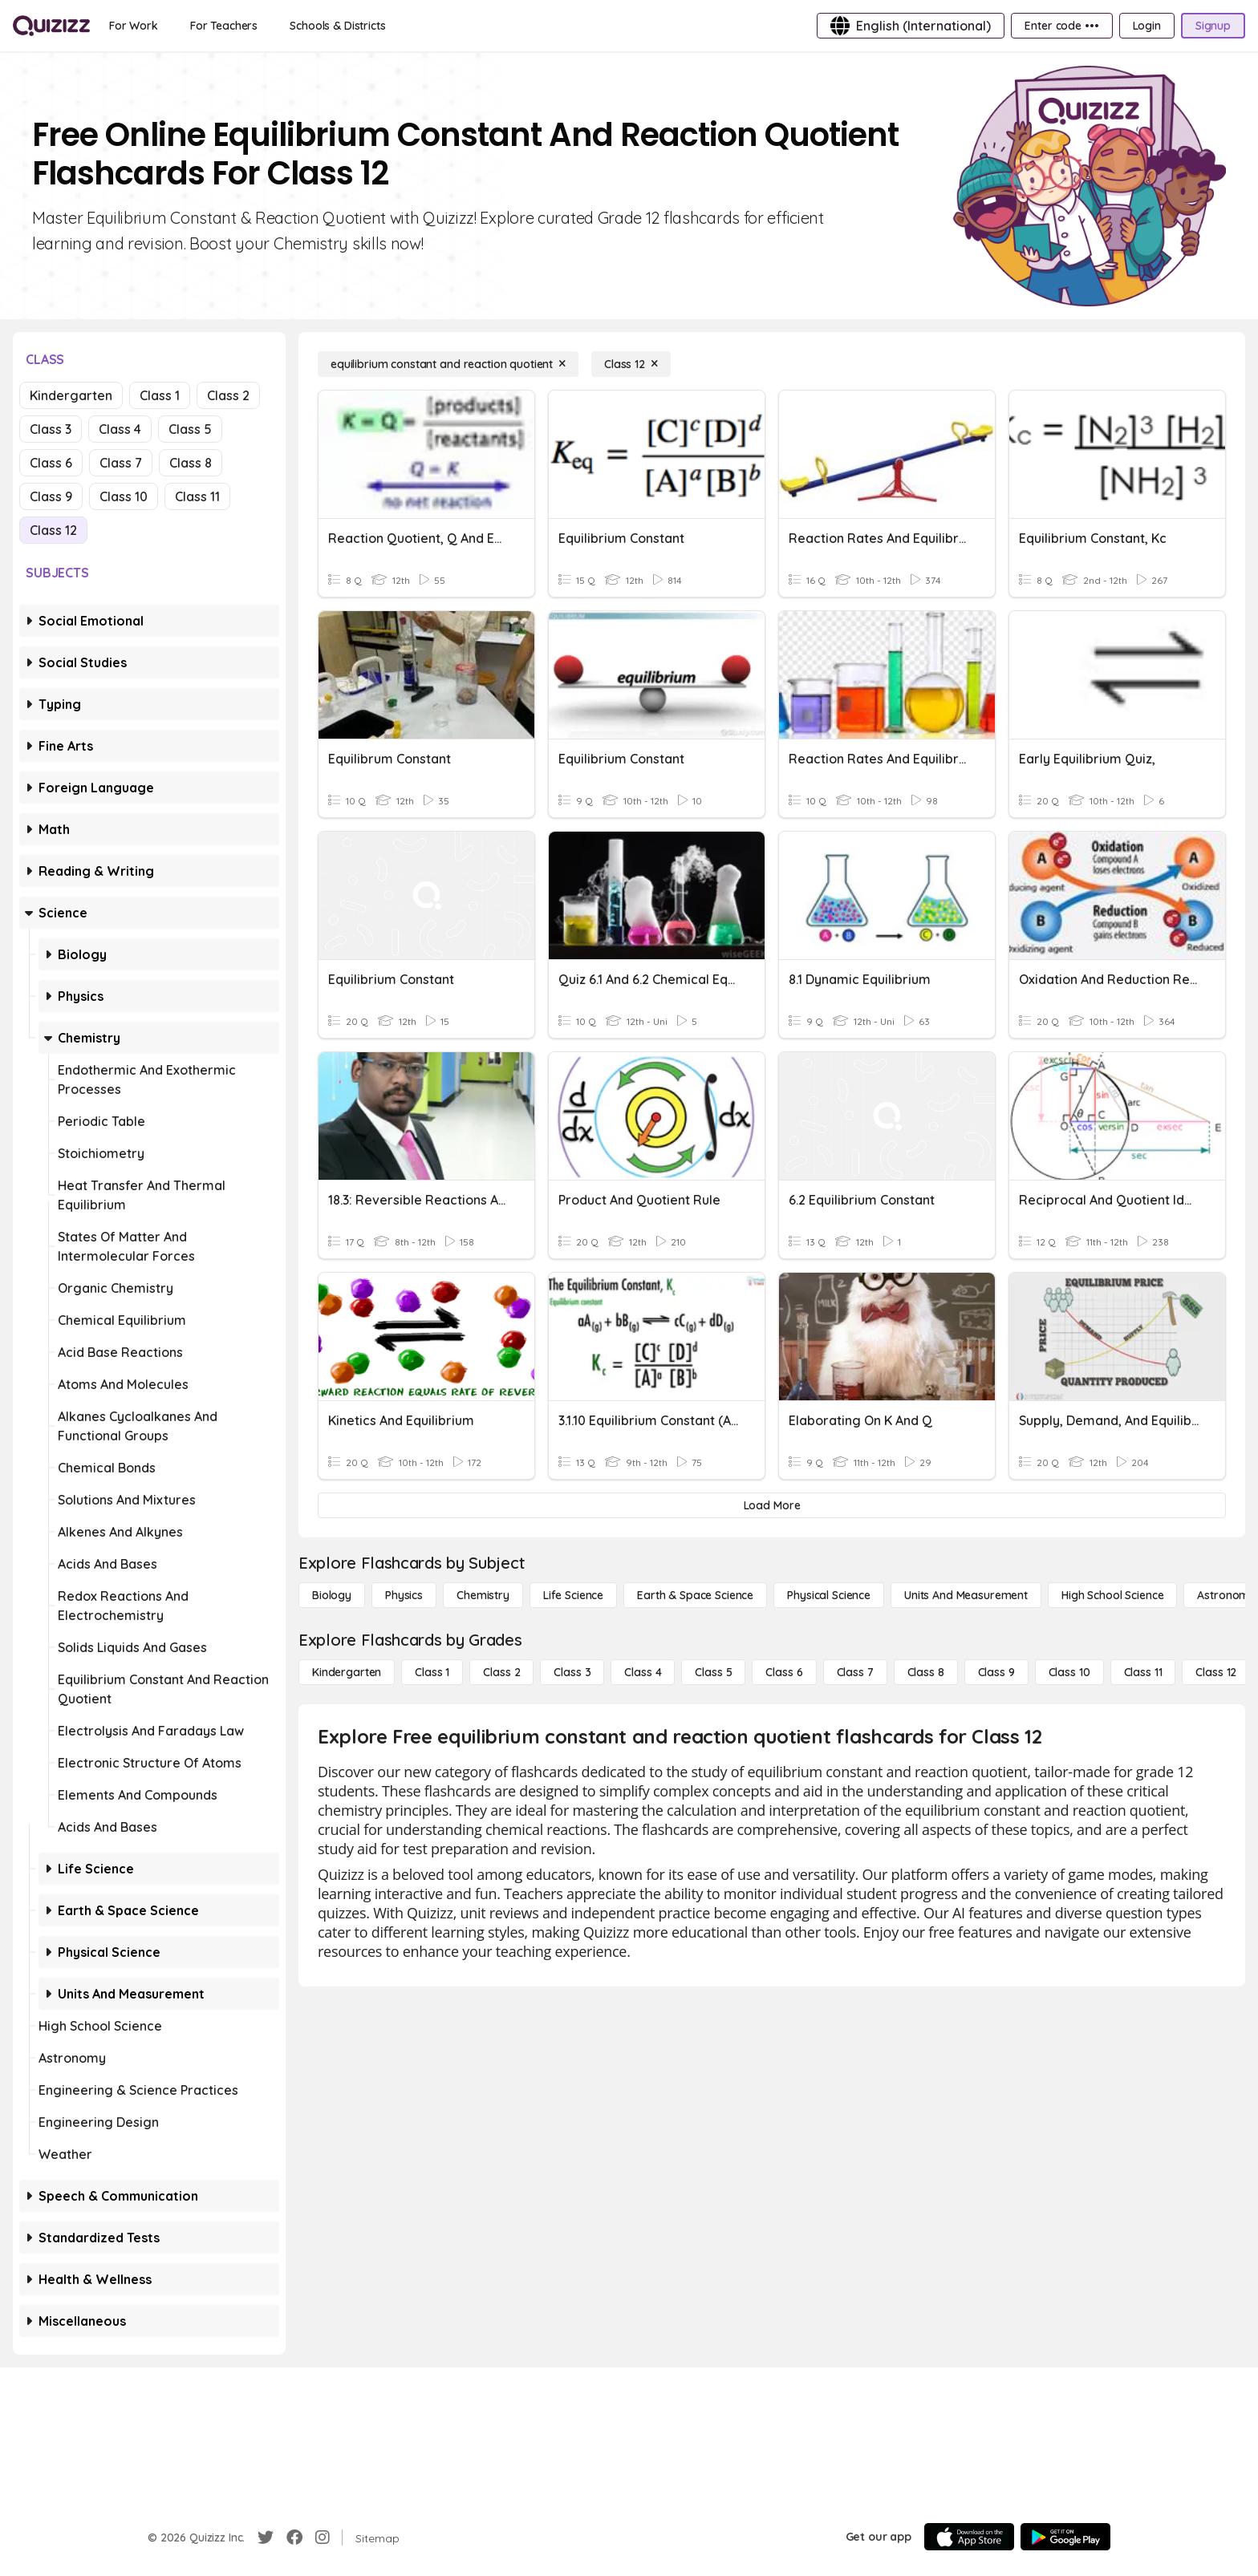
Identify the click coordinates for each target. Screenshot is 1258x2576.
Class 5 (190, 429)
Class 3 (50, 429)
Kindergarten (71, 395)
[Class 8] (926, 1672)
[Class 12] (631, 364)
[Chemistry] (483, 1595)
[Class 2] (501, 1672)
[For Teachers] (223, 25)
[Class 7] (855, 1672)
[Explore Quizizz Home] (51, 25)
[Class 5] (713, 1672)
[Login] (1147, 25)
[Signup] (1213, 25)
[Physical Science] (828, 1595)
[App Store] (969, 2536)
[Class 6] (784, 1672)
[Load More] (772, 1505)
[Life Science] (573, 1595)
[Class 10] (1069, 1672)
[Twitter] (266, 2537)
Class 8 (190, 463)
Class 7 (120, 463)
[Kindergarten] (346, 1672)
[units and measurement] (966, 1595)
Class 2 (228, 395)
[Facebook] (294, 2537)
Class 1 (160, 395)
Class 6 (51, 463)
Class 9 (51, 496)
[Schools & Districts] (337, 25)
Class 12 (53, 530)
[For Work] (133, 25)
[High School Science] (1112, 1595)
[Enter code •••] (1061, 25)
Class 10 (123, 496)
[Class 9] (996, 1672)
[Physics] (403, 1595)
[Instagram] (322, 2537)
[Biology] (331, 1595)
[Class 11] (1143, 1672)
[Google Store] (1065, 2536)
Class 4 (120, 429)
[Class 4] (643, 1672)
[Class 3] (572, 1672)
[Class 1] (432, 1672)
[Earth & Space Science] (695, 1595)
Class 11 (197, 496)
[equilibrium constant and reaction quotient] (448, 364)
